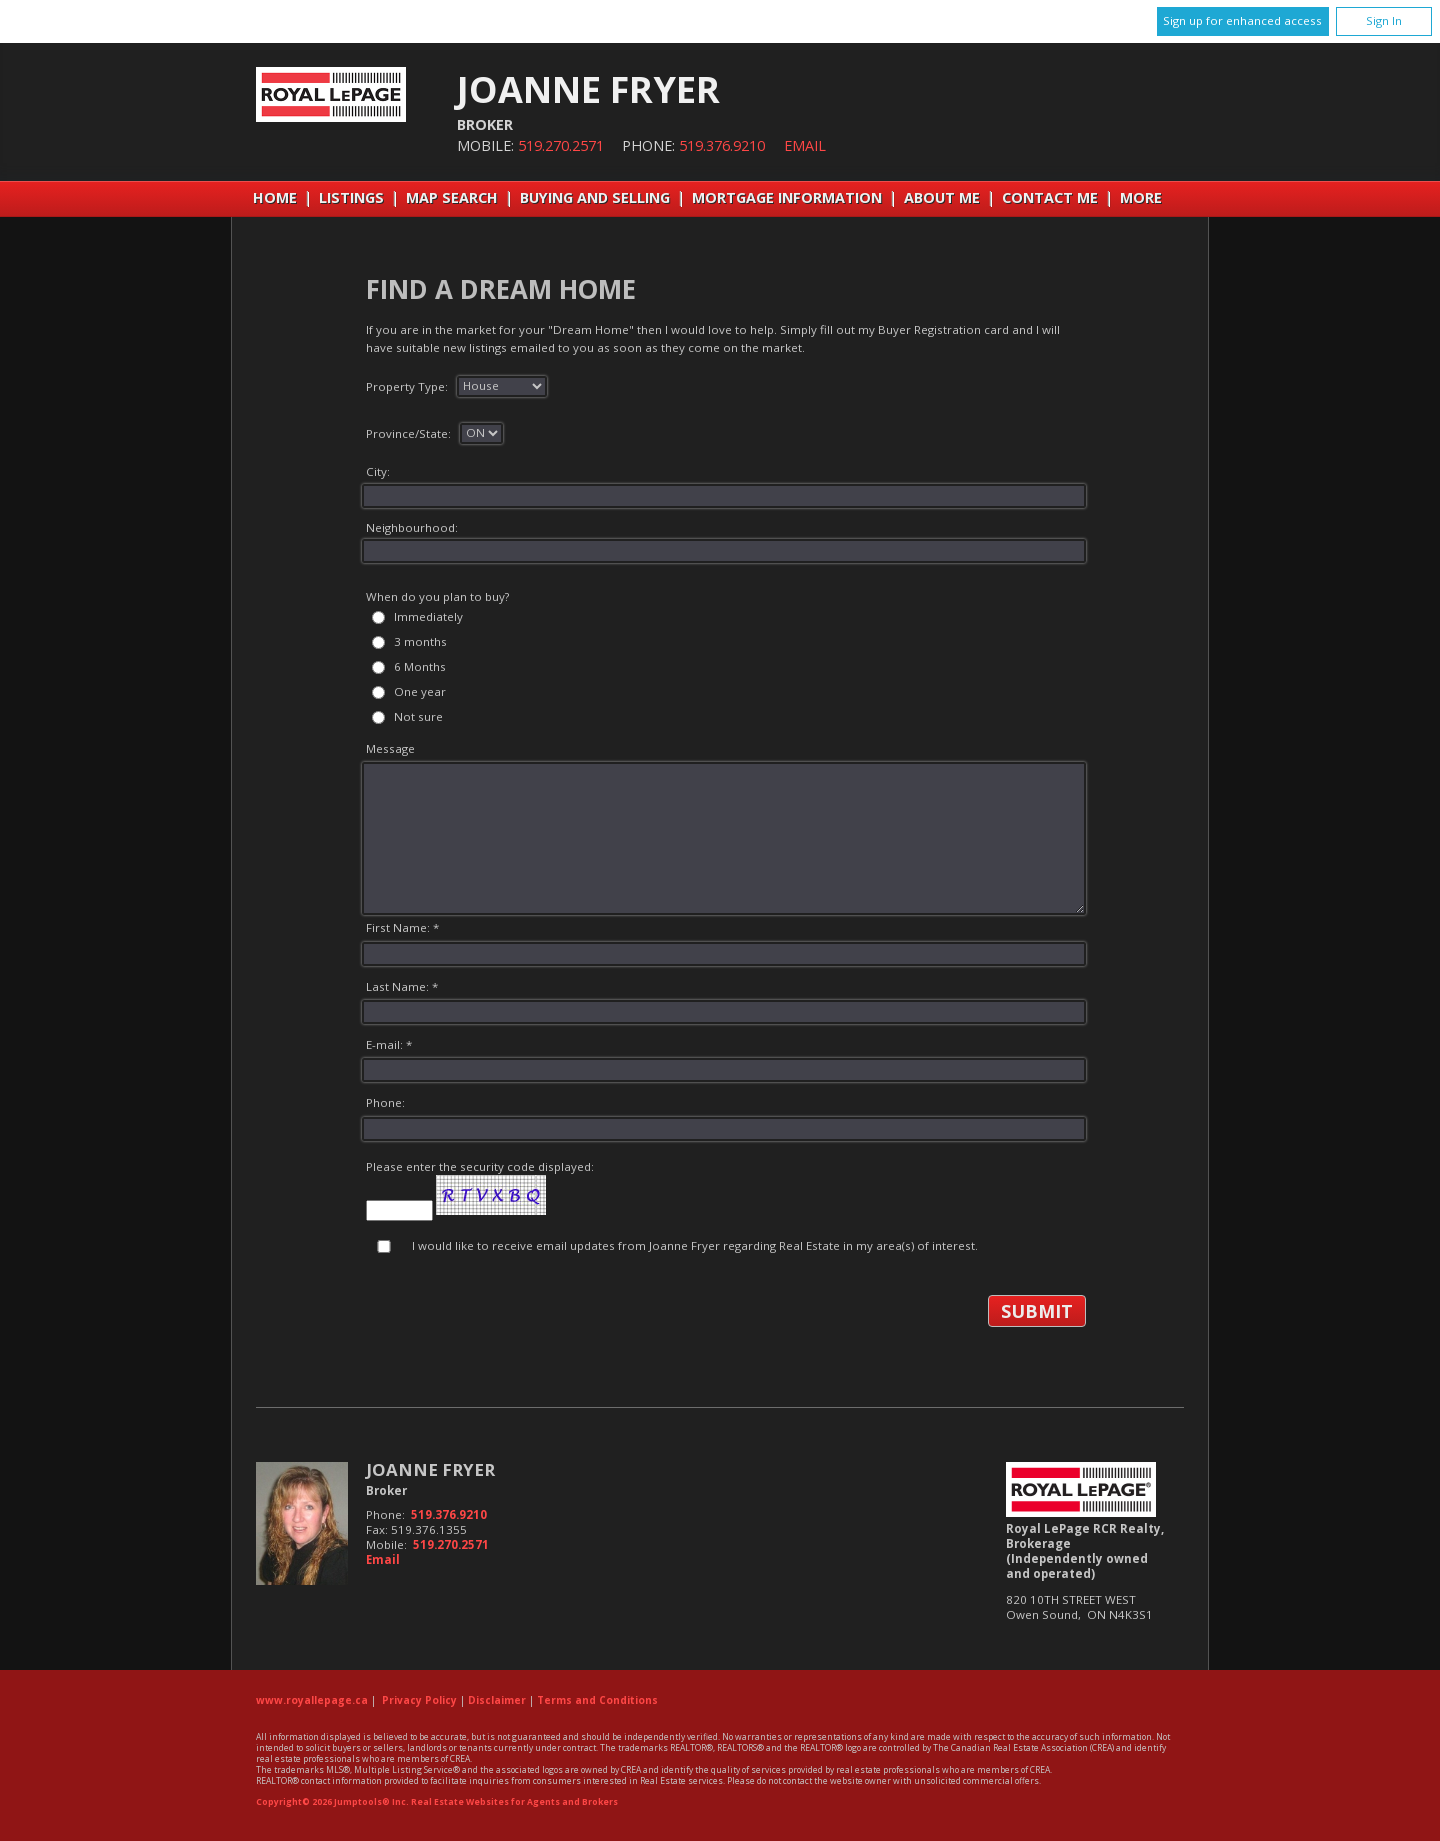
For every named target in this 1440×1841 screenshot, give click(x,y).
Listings (351, 197)
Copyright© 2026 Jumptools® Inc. (332, 1802)
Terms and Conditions (597, 1700)
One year (420, 691)
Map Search (452, 197)
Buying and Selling (595, 197)
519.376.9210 (722, 145)
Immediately (428, 616)
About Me (942, 197)
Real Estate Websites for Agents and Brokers (514, 1802)
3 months (420, 641)
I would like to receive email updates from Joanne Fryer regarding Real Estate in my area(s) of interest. (695, 1245)
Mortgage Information (787, 197)
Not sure (418, 716)
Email (805, 145)
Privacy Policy (419, 1700)
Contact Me (1050, 197)
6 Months (420, 666)
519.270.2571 (561, 145)
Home (275, 197)
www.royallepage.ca (312, 1700)
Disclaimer (497, 1700)
